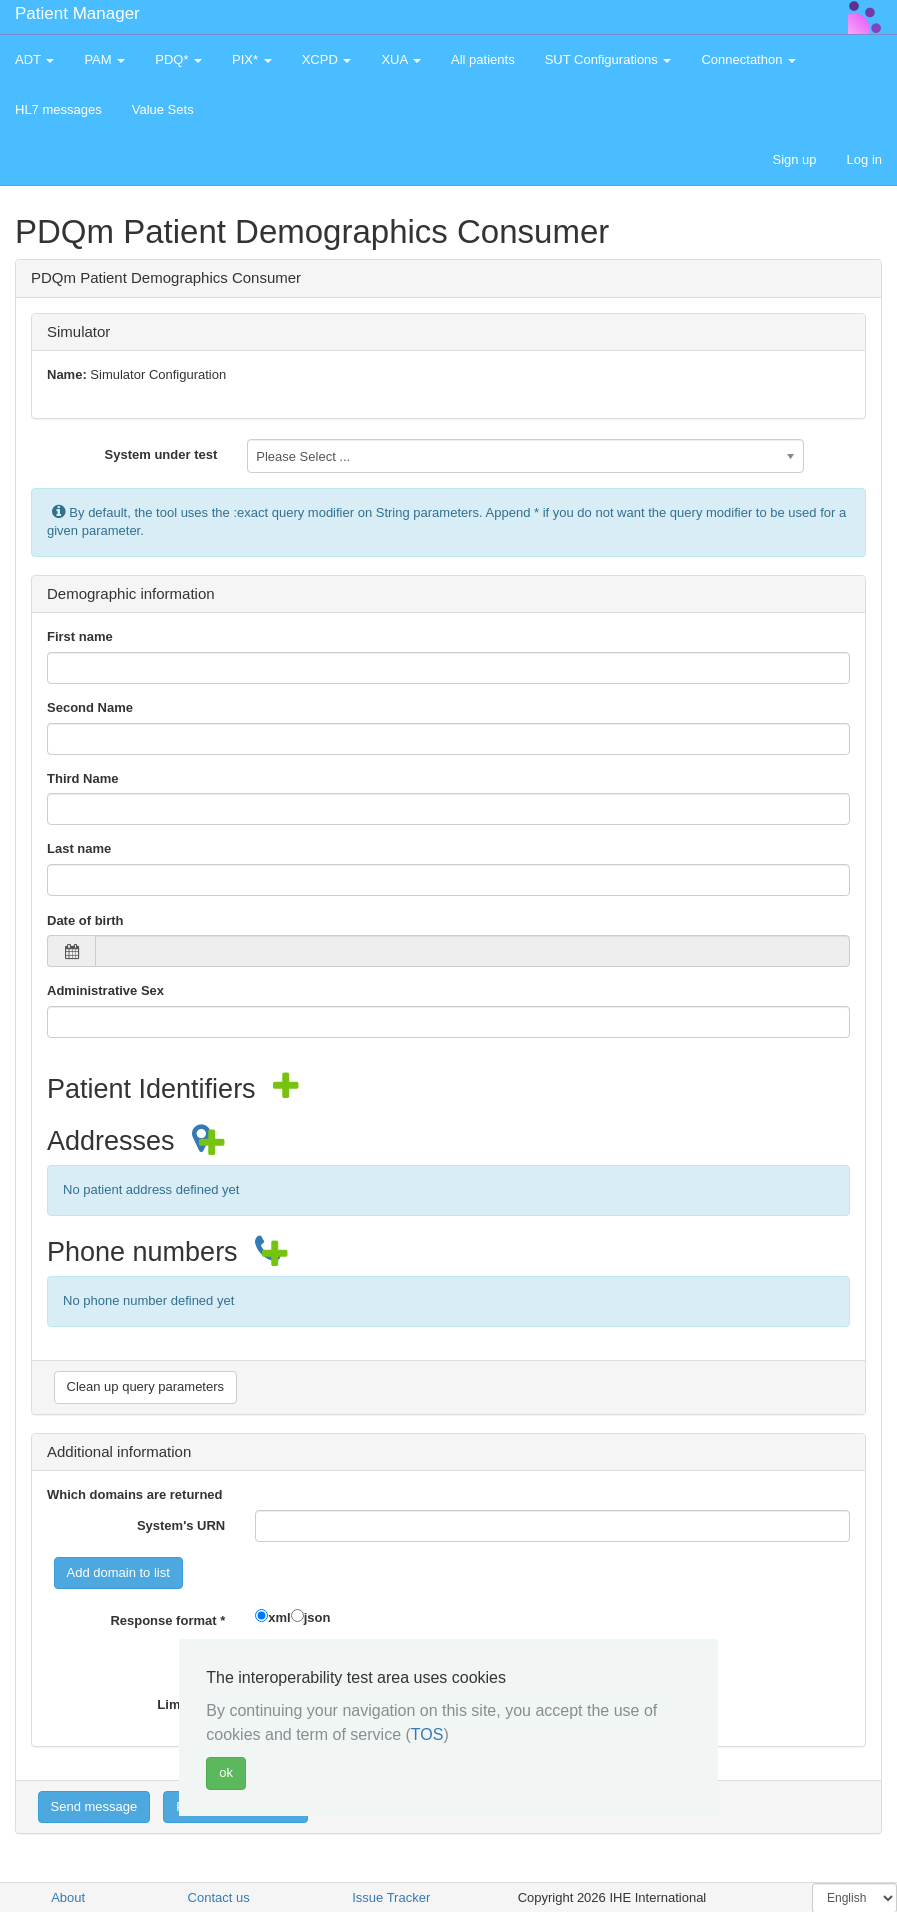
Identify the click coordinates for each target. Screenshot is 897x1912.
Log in (864, 159)
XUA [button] (401, 59)
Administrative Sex (105, 990)
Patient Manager (77, 13)
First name (80, 636)
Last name (79, 848)
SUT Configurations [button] (608, 59)
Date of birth (85, 920)
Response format (167, 1620)
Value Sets (163, 109)
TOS (427, 1734)
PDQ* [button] (178, 59)
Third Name (83, 778)
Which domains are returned (135, 1494)
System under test (161, 454)
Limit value (191, 1704)
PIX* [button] (252, 59)
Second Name (90, 707)
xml (279, 1617)
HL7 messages (58, 109)
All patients (483, 59)
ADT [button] (34, 59)
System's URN (181, 1525)
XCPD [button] (327, 59)
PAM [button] (104, 59)
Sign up (794, 159)
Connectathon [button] (748, 59)
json (317, 1617)
